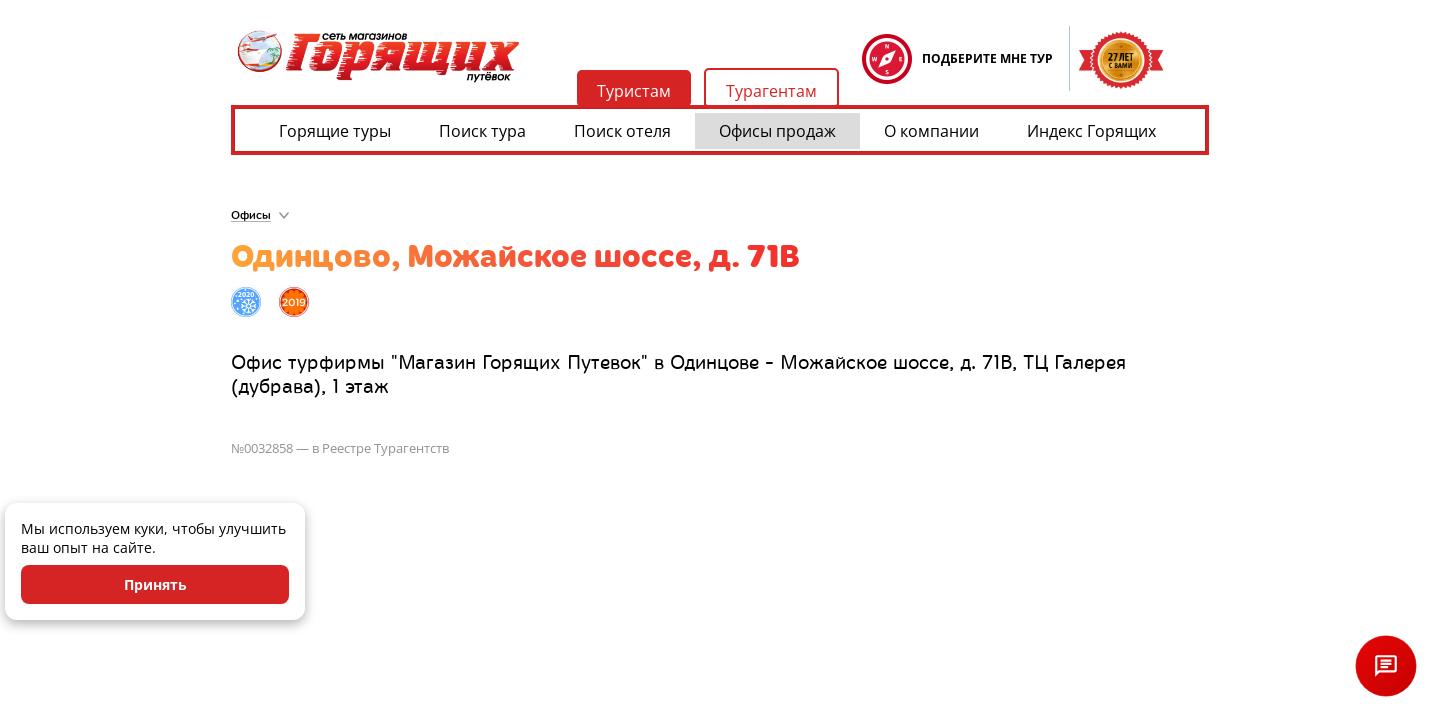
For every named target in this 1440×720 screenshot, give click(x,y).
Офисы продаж (777, 131)
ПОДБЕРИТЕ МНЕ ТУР (987, 58)
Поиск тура (482, 131)
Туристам (634, 91)
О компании (931, 131)
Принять (155, 584)
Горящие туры (335, 131)
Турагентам (771, 91)
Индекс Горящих (1091, 131)
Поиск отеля (622, 131)
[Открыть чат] (1386, 666)
